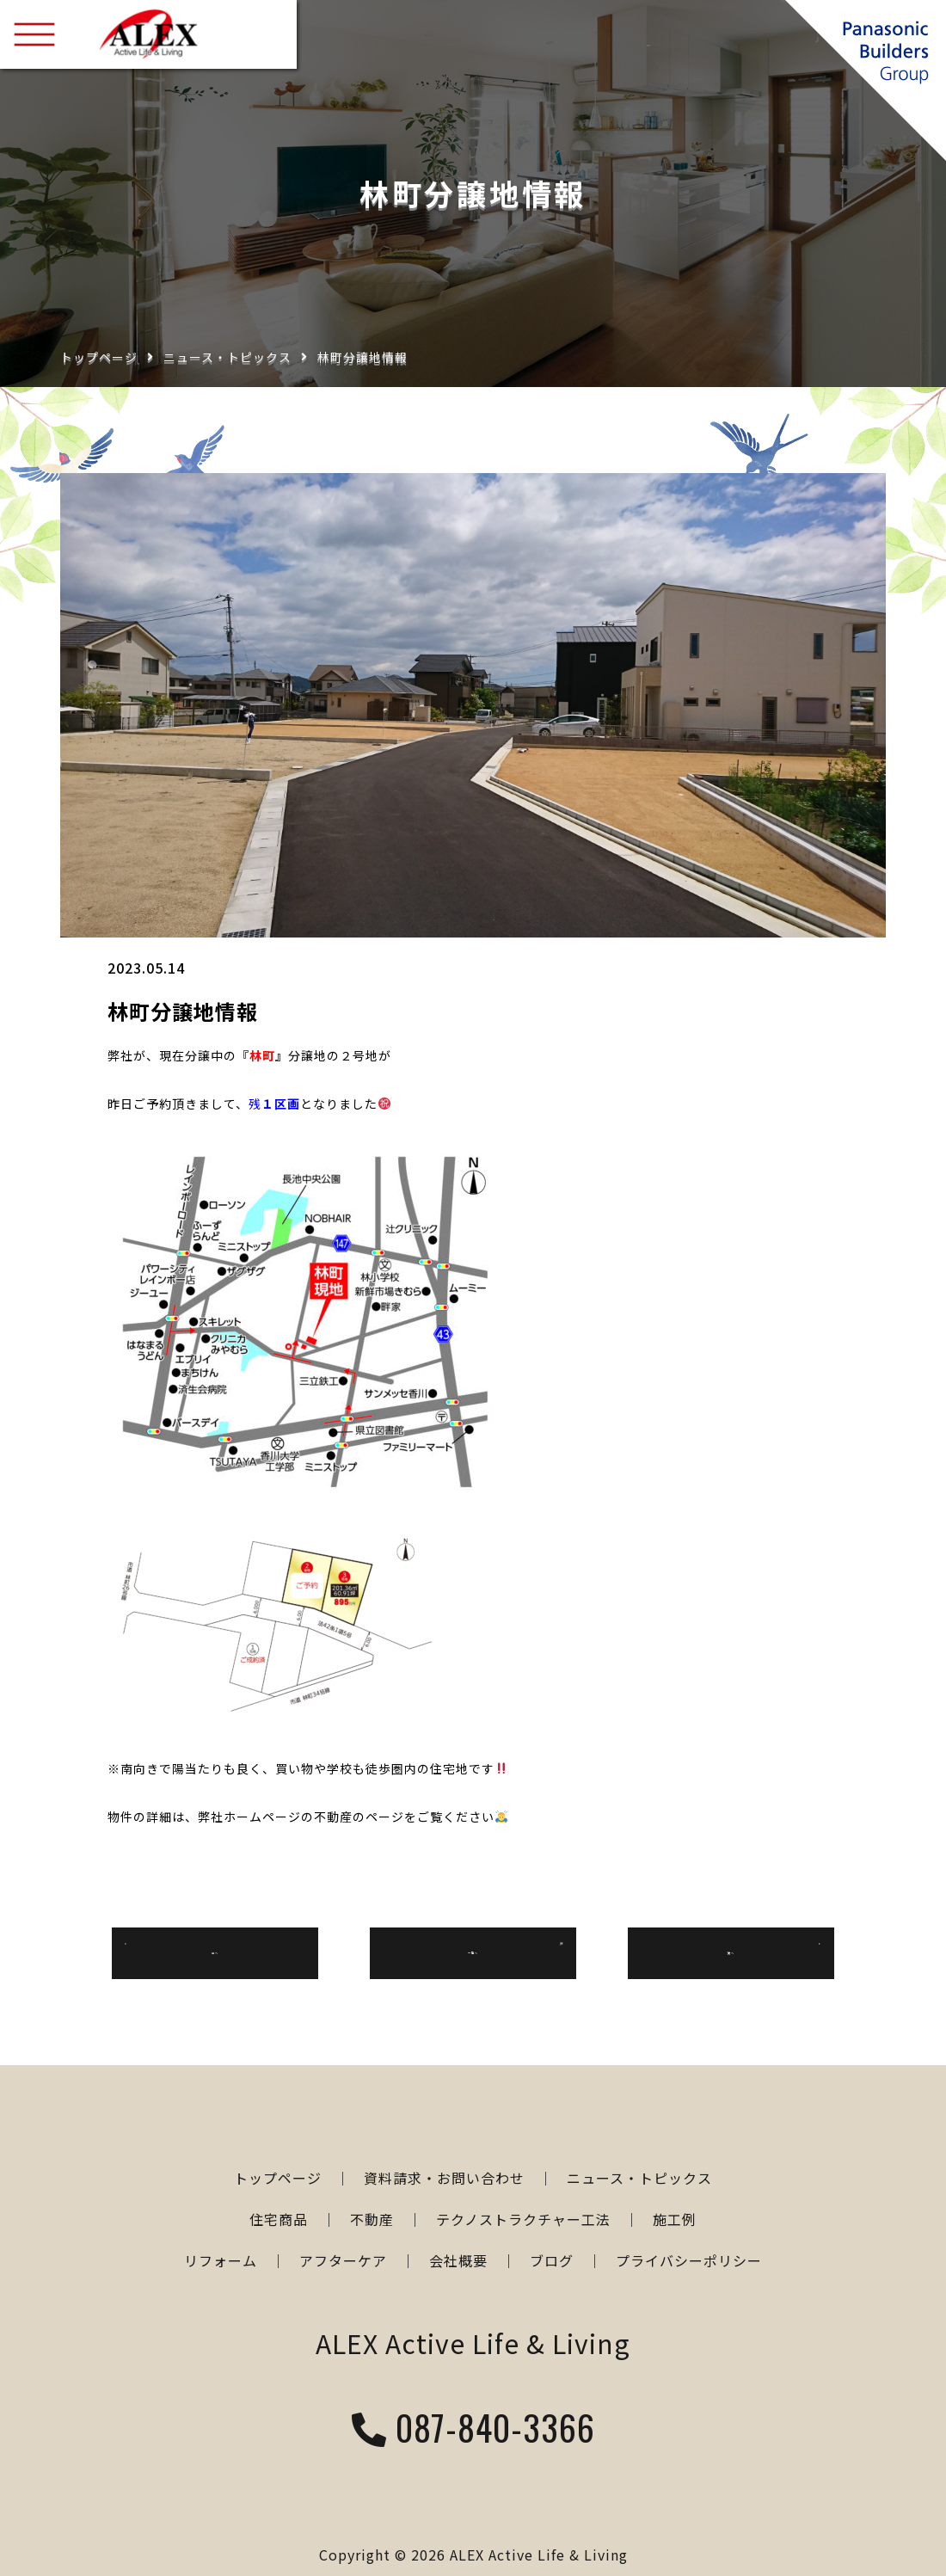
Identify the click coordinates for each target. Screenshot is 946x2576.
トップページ (99, 357)
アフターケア (343, 2260)
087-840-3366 (473, 2430)
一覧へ (473, 1952)
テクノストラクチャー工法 (523, 2219)
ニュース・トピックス (227, 357)
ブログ (552, 2260)
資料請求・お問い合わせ (444, 2177)
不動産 (372, 2219)
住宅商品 (278, 2219)
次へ (731, 1952)
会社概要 (458, 2260)
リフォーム (220, 2260)
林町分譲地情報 (362, 357)
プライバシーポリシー (689, 2260)
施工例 (675, 2219)
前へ (215, 1952)
